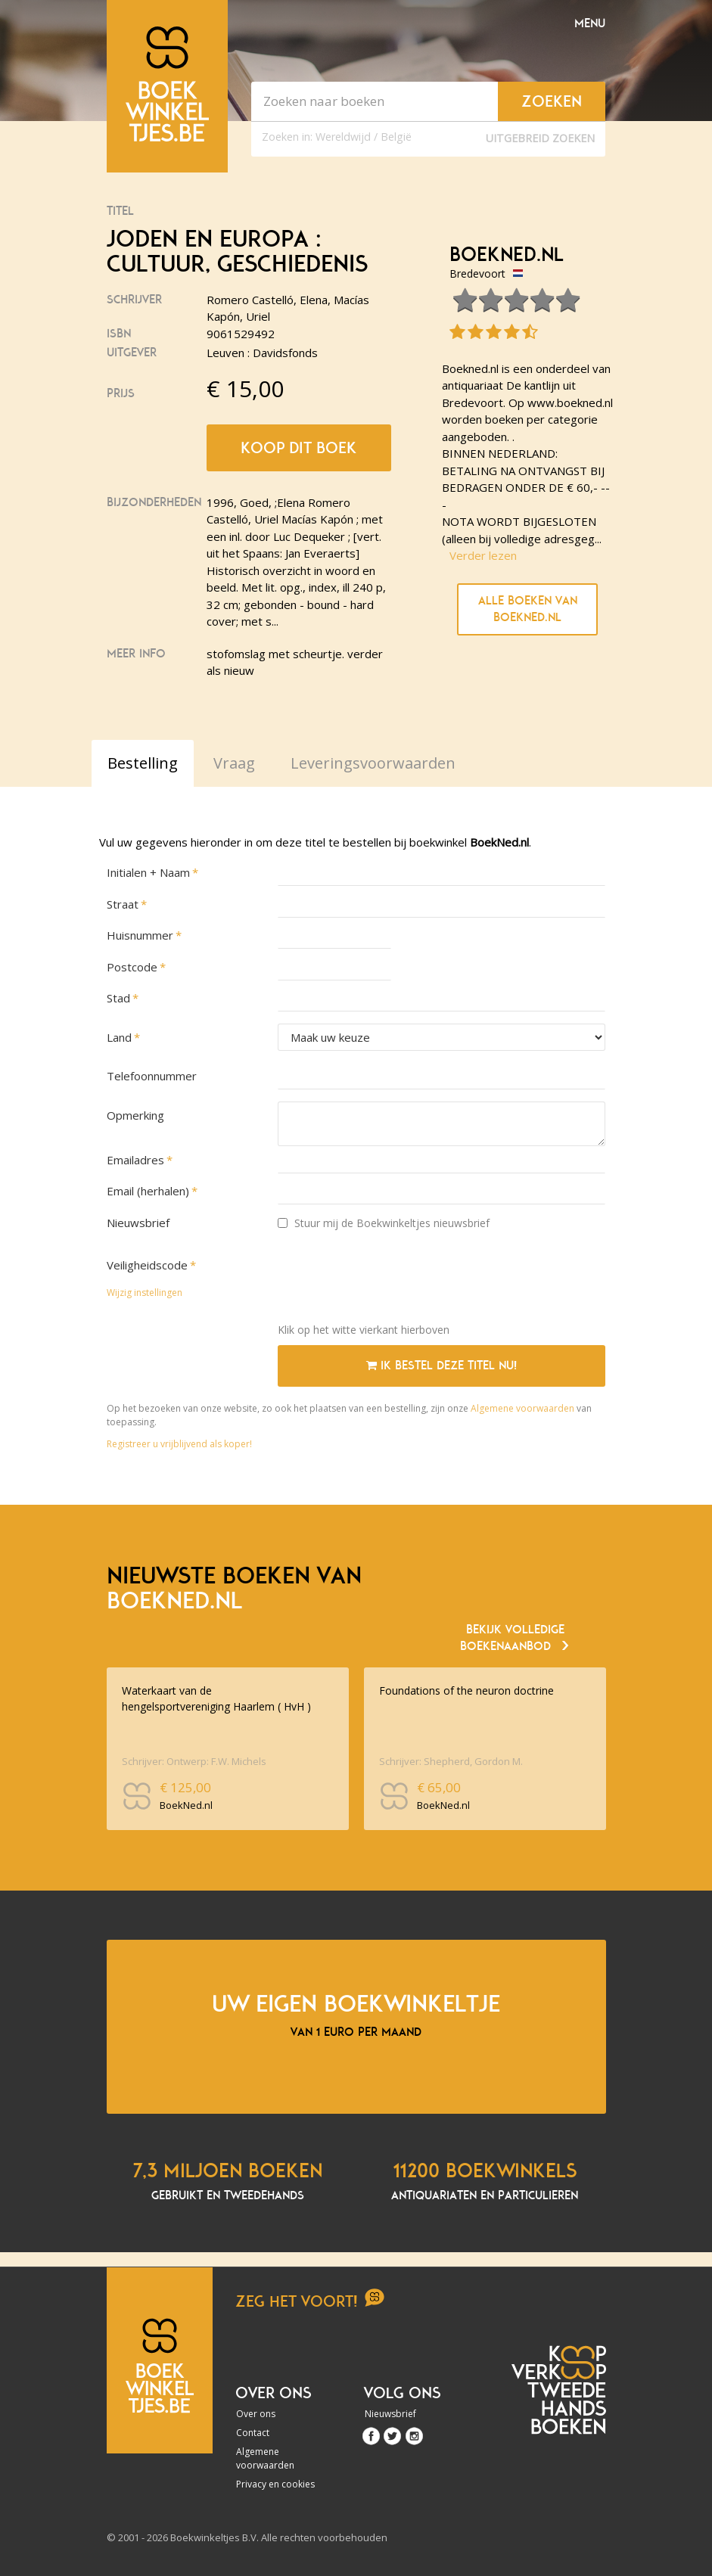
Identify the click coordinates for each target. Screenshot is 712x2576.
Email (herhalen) (148, 1190)
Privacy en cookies (275, 2484)
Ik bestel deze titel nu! (441, 1365)
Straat (122, 904)
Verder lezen (483, 555)
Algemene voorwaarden (522, 1408)
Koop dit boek (298, 448)
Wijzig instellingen (144, 1292)
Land (119, 1037)
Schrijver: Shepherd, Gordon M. (451, 1761)
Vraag (234, 763)
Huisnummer (140, 935)
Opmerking (135, 1115)
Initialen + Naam (148, 872)
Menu (589, 23)
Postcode (132, 966)
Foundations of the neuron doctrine (466, 1690)
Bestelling (142, 763)
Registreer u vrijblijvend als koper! (179, 1443)
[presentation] (393, 1281)
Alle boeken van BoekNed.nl (527, 609)
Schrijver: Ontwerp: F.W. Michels (194, 1761)
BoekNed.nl (506, 255)
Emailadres (135, 1159)
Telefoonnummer (152, 1075)
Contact (252, 2432)
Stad (118, 997)
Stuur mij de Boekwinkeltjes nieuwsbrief (384, 1223)
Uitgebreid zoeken (540, 138)
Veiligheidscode (147, 1264)
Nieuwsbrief (138, 1222)
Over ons (255, 2413)
